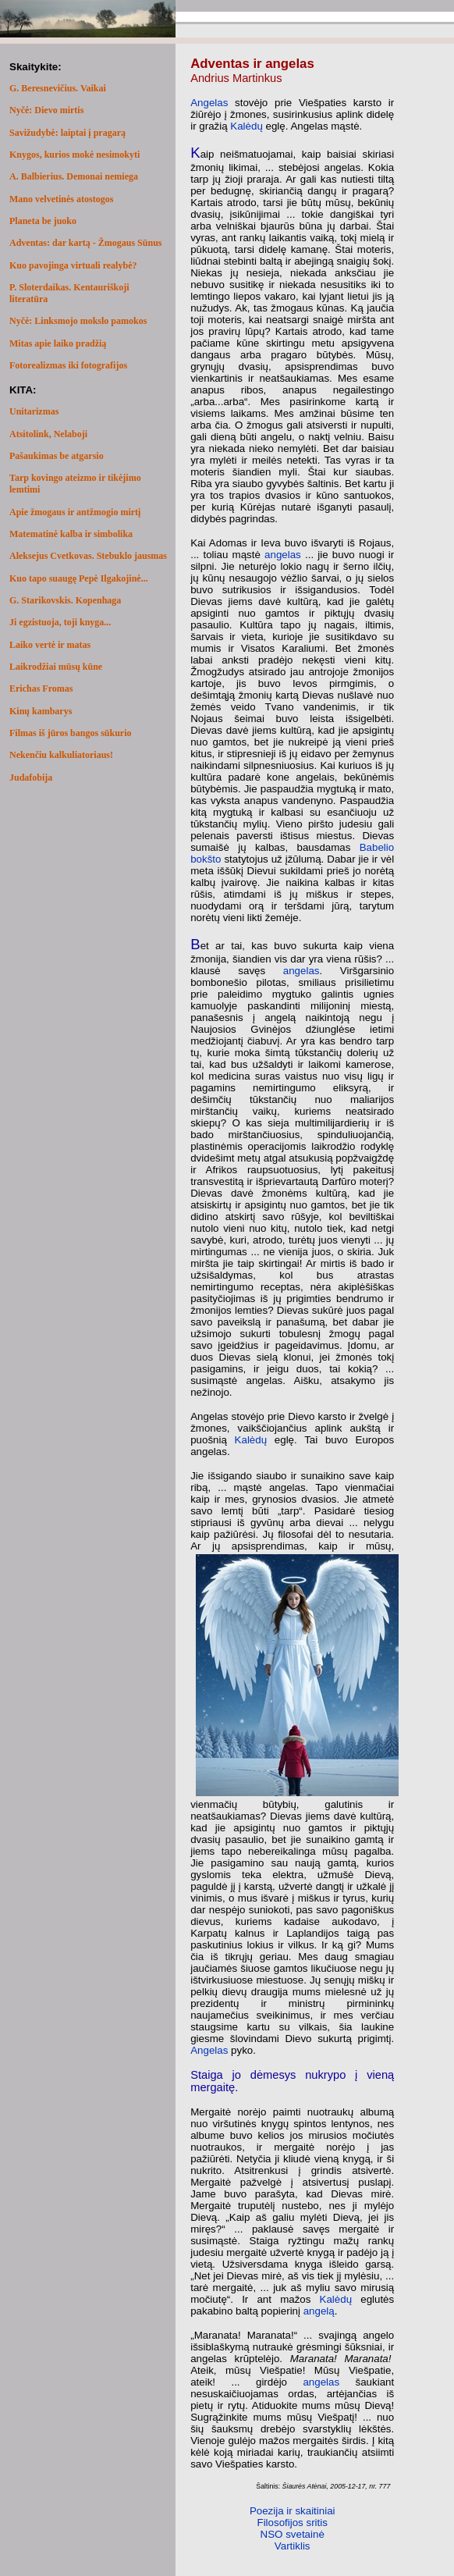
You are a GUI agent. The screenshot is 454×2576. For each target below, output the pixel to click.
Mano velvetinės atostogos (61, 199)
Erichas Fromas (41, 688)
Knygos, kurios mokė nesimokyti (74, 154)
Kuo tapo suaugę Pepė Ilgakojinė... (78, 578)
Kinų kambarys (40, 711)
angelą (319, 2311)
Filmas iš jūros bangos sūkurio (70, 733)
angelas (282, 554)
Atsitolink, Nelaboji (48, 434)
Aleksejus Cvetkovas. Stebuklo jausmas (88, 555)
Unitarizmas (34, 411)
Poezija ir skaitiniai (292, 2511)
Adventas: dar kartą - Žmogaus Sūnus (85, 242)
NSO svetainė (293, 2534)
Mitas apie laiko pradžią (57, 343)
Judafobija (30, 777)
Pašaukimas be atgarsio (56, 455)
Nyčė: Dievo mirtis (46, 110)
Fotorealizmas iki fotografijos (68, 365)
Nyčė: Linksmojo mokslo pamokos (78, 320)
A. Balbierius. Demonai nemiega (73, 176)
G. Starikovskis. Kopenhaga (65, 600)
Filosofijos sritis (292, 2522)
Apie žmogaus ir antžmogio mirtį (74, 512)
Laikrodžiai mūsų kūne (55, 666)
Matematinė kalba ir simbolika (71, 533)
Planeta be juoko (42, 220)
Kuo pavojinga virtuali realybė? (73, 265)
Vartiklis (292, 2546)
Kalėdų (246, 126)
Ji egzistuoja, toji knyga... (60, 622)
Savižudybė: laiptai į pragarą (67, 132)
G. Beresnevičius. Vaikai (57, 88)
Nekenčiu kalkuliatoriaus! (61, 754)
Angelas (209, 103)
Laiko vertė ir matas (49, 644)
